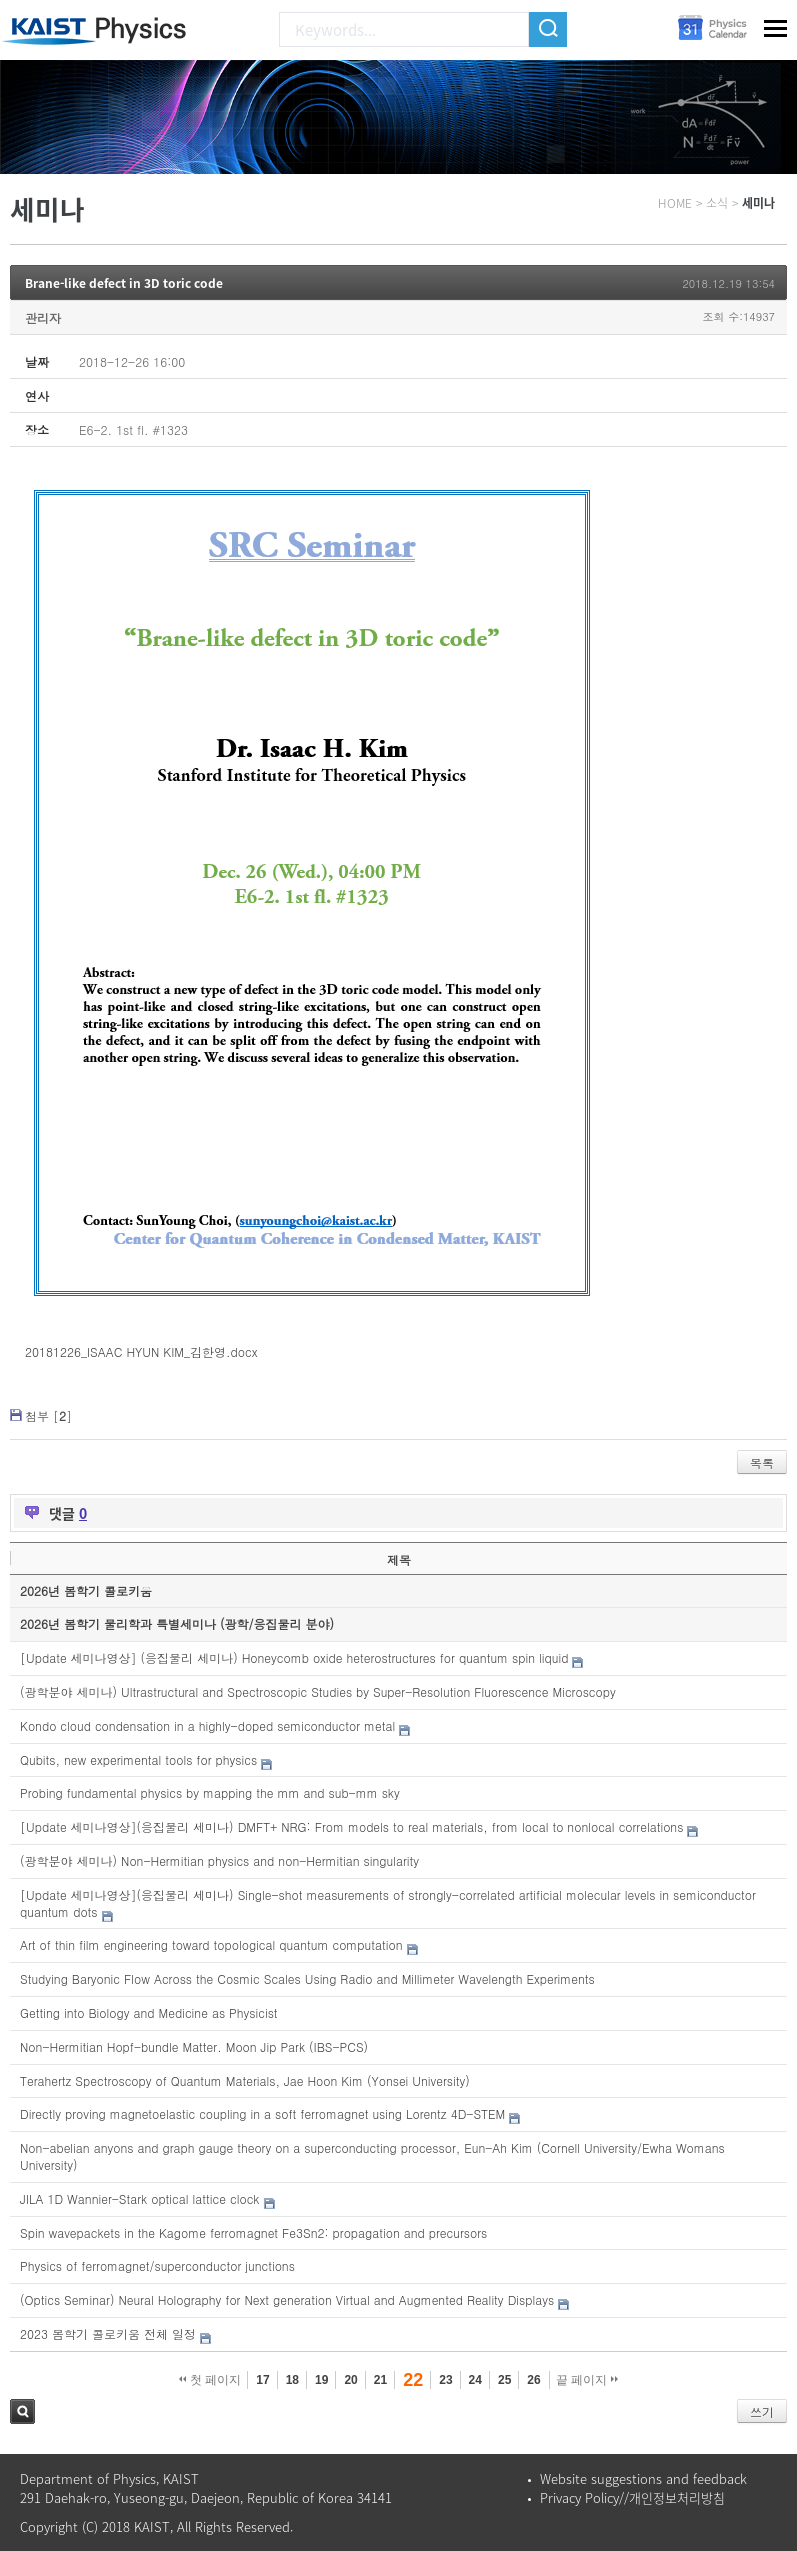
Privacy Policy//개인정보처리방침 (632, 2497)
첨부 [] (48, 1415)
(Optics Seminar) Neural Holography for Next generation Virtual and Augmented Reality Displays (287, 2299)
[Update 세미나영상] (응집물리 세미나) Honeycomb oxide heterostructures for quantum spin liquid (294, 1657)
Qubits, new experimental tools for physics (138, 1759)
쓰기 (762, 2411)
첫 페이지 (210, 2380)
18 (292, 2380)
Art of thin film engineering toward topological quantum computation (211, 1944)
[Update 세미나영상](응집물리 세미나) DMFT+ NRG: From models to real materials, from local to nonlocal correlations (351, 1826)
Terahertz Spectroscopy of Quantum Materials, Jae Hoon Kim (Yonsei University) (245, 2080)
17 (262, 2380)
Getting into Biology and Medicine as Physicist (149, 2012)
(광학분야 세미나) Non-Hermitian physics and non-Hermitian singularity (219, 1860)
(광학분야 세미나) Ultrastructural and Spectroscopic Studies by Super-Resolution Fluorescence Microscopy (318, 1691)
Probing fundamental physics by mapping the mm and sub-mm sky (210, 1792)
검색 (22, 2411)
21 (380, 2380)
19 (321, 2380)
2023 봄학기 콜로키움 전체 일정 (108, 2333)
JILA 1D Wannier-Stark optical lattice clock (139, 2198)
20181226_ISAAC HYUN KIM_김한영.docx (141, 1351)
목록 (762, 1462)
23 (445, 2380)
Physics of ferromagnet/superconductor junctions (157, 2265)
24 (475, 2380)
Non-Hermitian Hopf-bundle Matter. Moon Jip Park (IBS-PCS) (194, 2046)
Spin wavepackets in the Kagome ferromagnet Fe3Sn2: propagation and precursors (253, 2232)
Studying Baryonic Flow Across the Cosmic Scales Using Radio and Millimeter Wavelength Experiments (307, 1978)
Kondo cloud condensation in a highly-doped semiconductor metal (207, 1725)
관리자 (43, 317)
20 (350, 2380)
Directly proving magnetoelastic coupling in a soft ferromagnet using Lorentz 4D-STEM (262, 2113)
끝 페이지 (587, 2380)
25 (504, 2380)
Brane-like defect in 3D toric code (124, 283)
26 (533, 2380)
